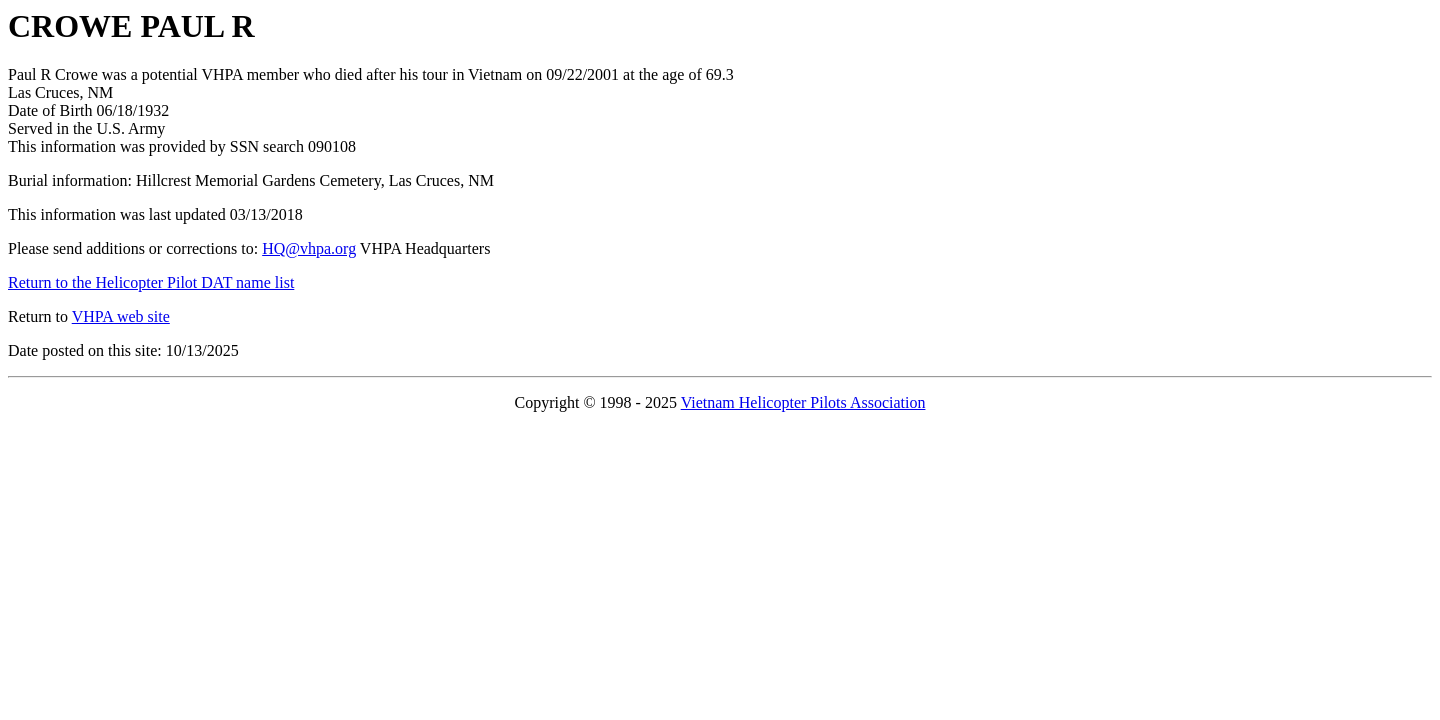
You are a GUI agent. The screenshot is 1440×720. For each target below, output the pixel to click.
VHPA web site (121, 316)
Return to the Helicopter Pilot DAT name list (151, 282)
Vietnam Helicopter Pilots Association (803, 402)
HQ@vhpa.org (309, 248)
